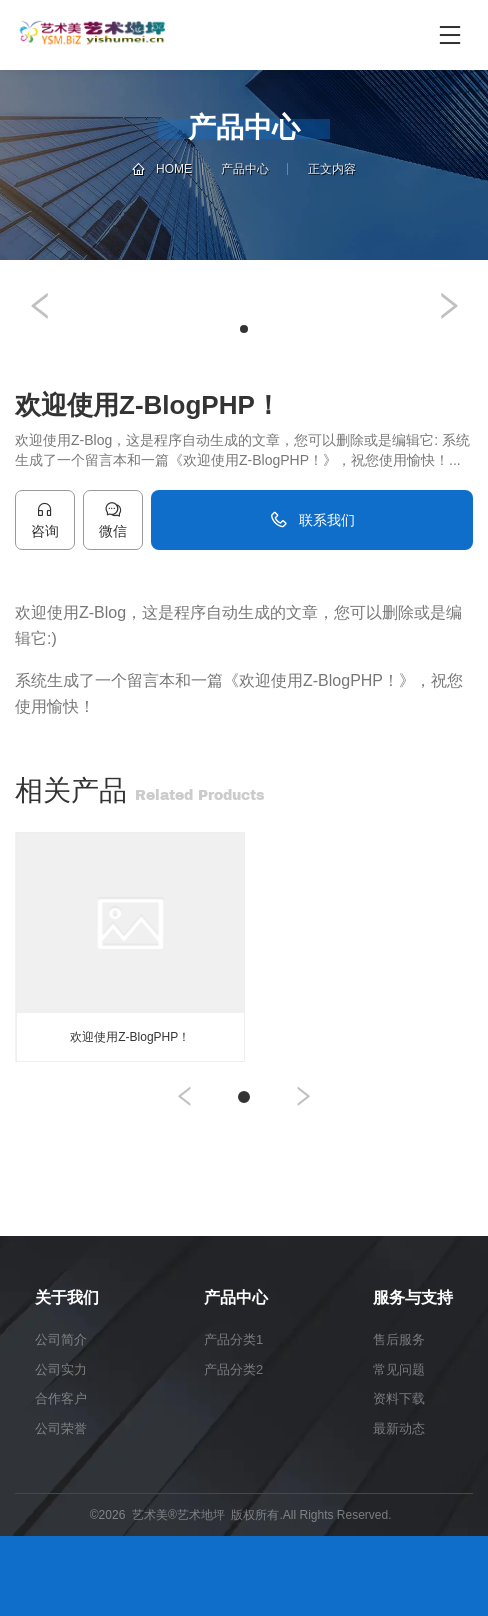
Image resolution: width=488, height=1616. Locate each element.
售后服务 (399, 1339)
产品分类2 (233, 1369)
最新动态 (399, 1428)
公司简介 (61, 1339)
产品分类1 (233, 1339)
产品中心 (245, 169)
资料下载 (399, 1398)
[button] (40, 306)
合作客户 (61, 1398)
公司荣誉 (61, 1428)
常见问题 (399, 1369)
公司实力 (61, 1369)
